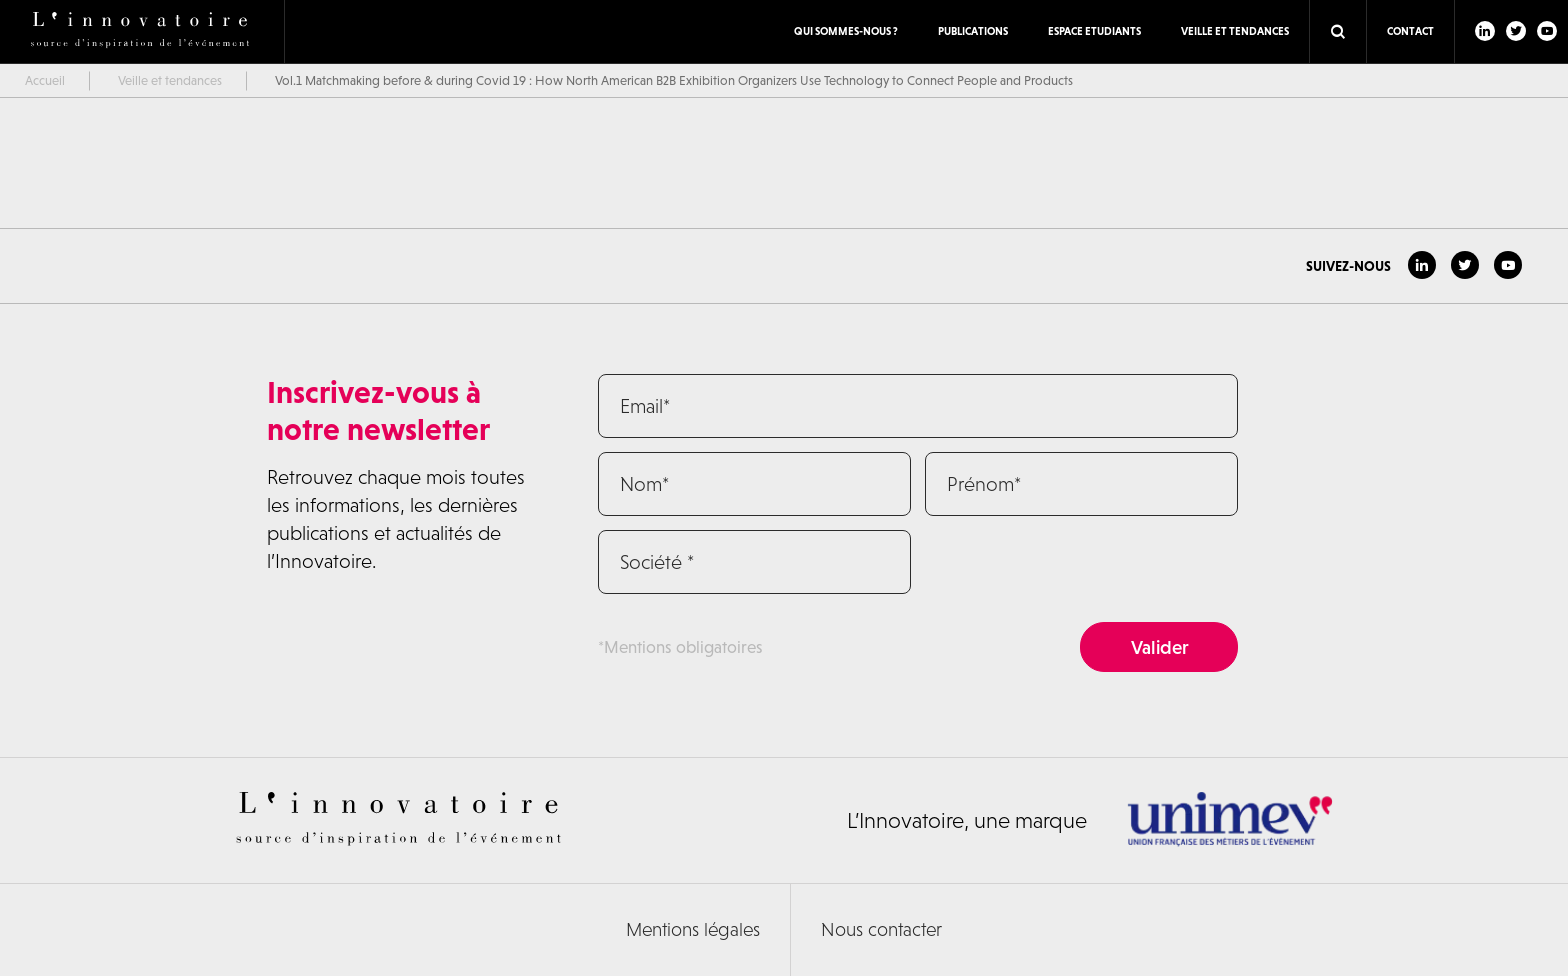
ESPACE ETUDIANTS (1094, 31)
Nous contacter (881, 929)
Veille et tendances (1235, 31)
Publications (973, 31)
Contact (1410, 31)
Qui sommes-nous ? (846, 31)
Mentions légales (693, 929)
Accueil (45, 80)
